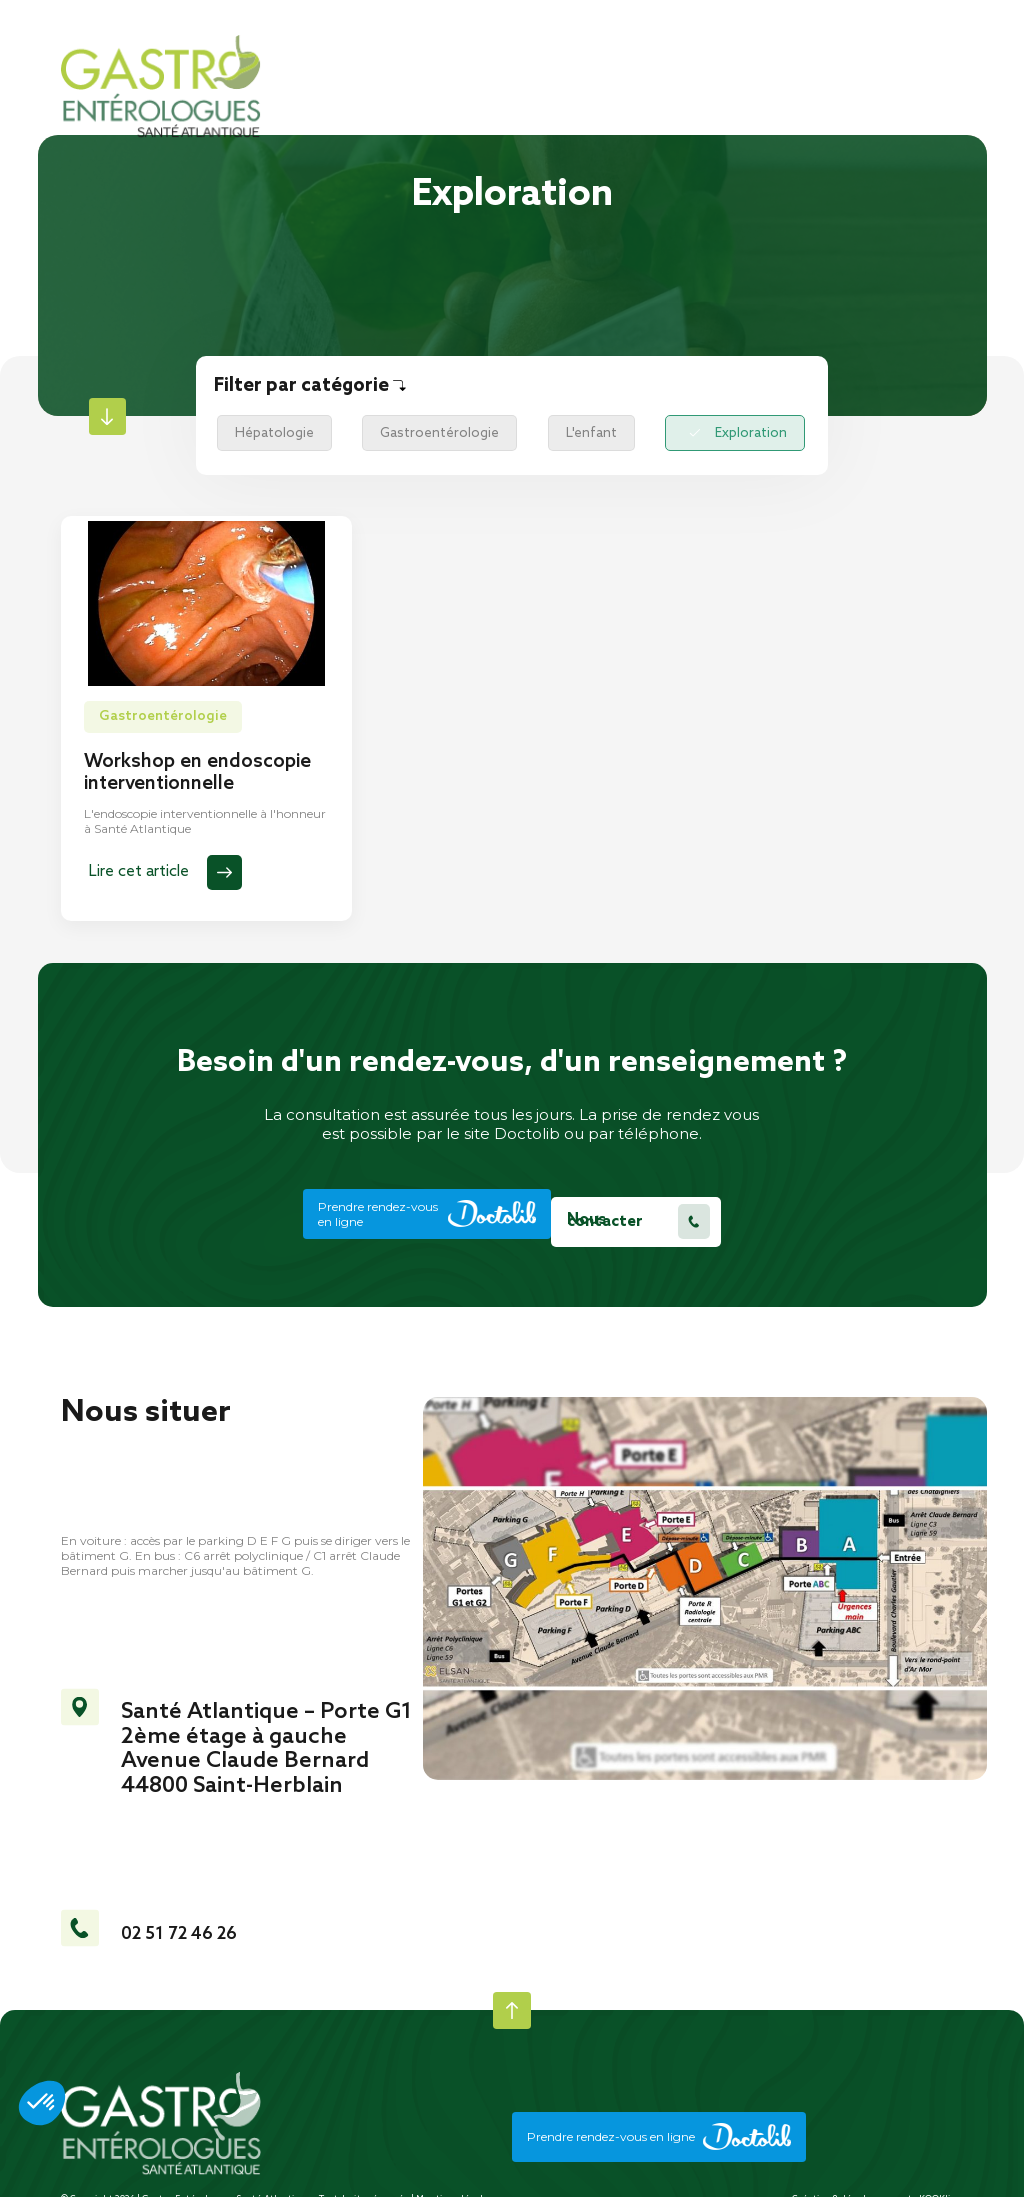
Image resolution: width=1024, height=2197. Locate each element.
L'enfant (550, 429)
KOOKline (941, 2183)
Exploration (679, 429)
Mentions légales (455, 2183)
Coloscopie (818, 429)
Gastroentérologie (415, 429)
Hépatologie (266, 429)
